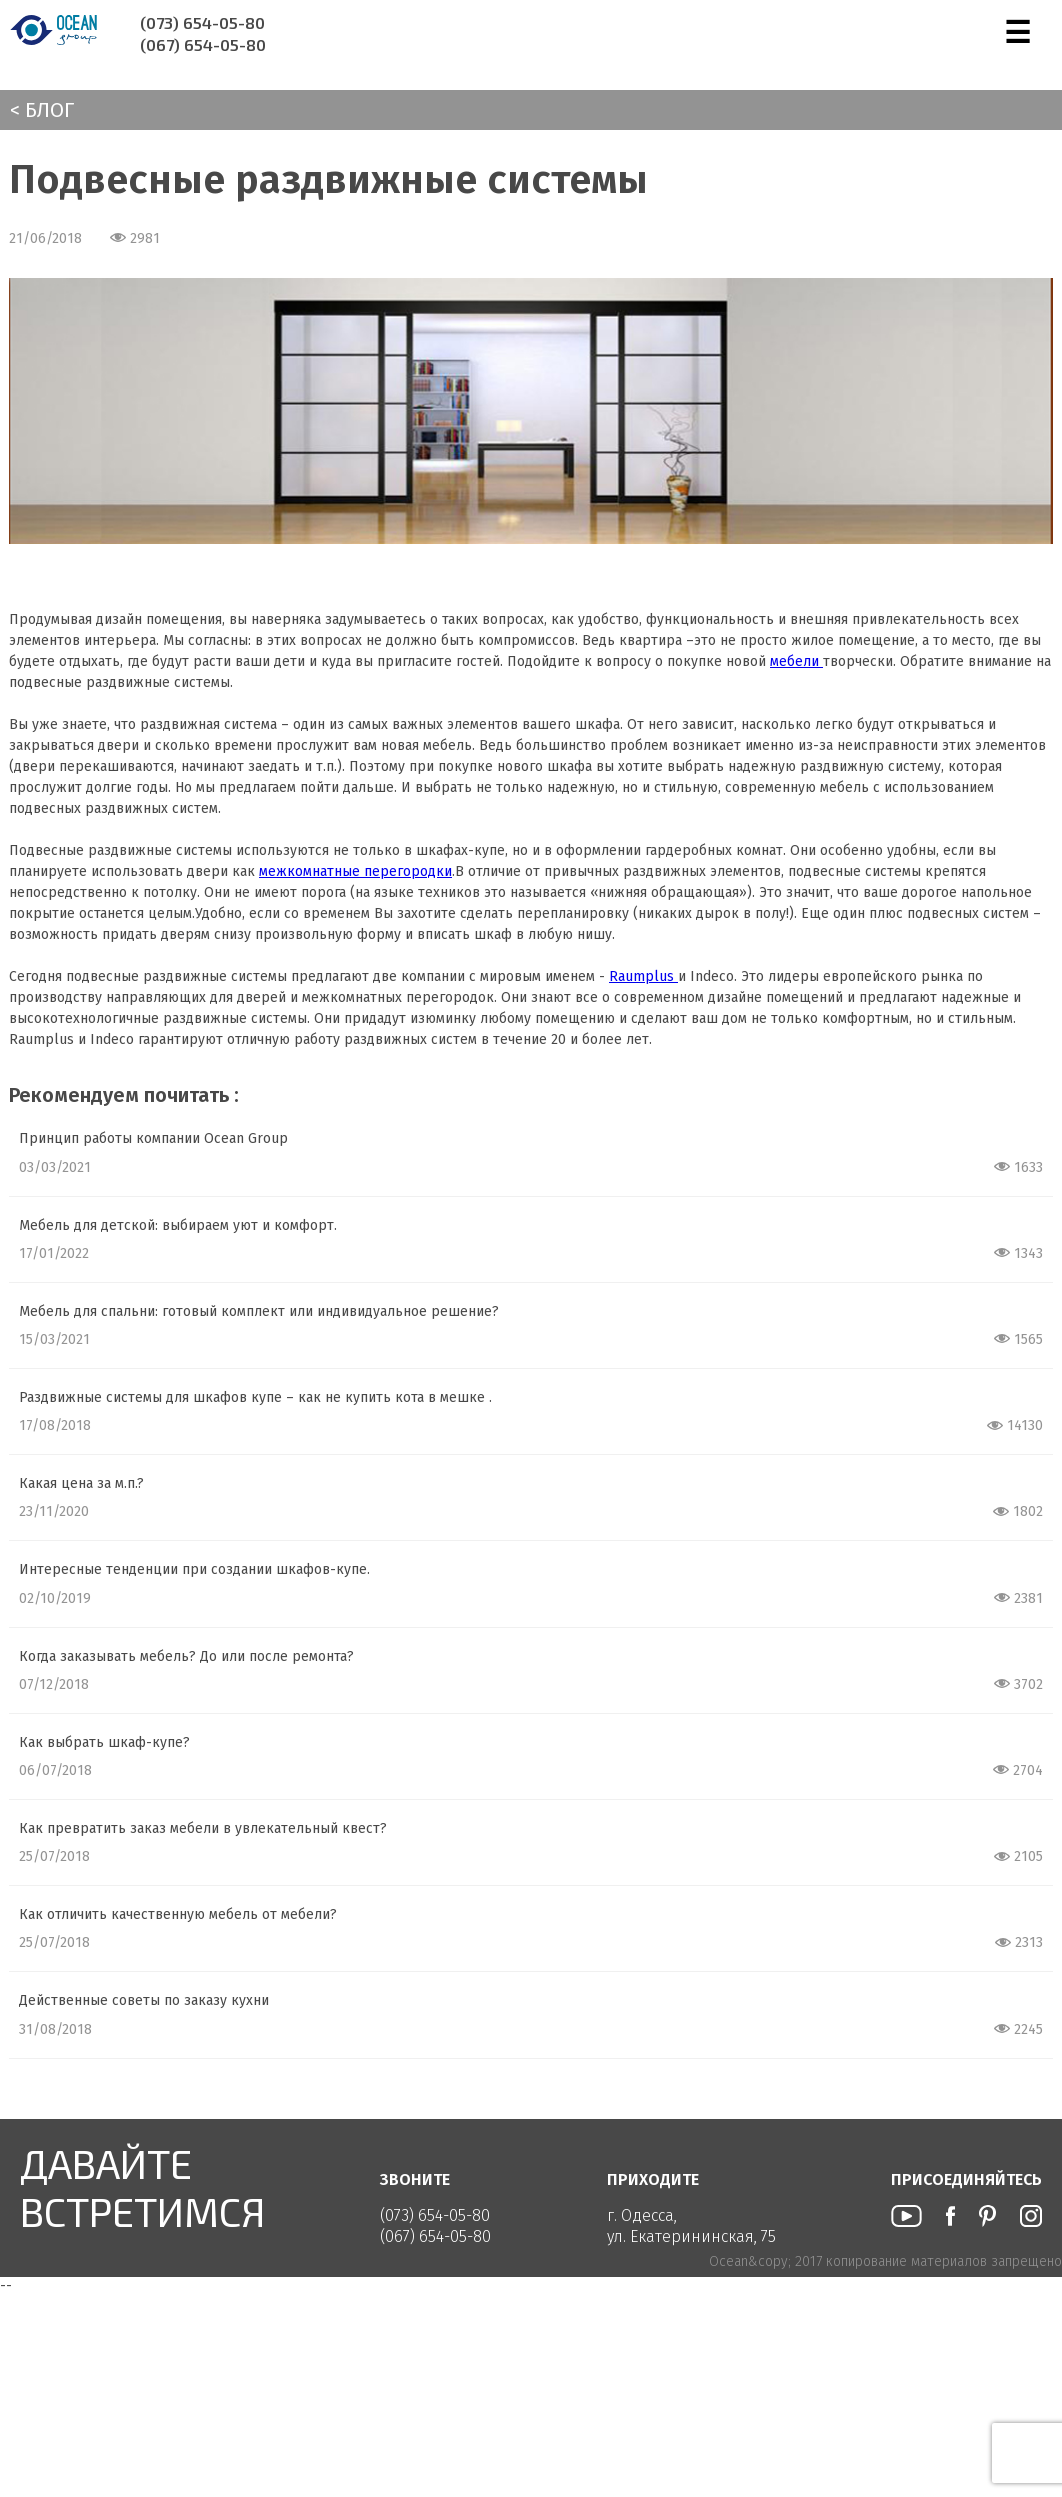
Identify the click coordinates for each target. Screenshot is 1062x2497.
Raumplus (643, 976)
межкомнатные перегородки (355, 871)
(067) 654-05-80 (203, 44)
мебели (796, 661)
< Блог (42, 110)
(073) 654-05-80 (202, 22)
